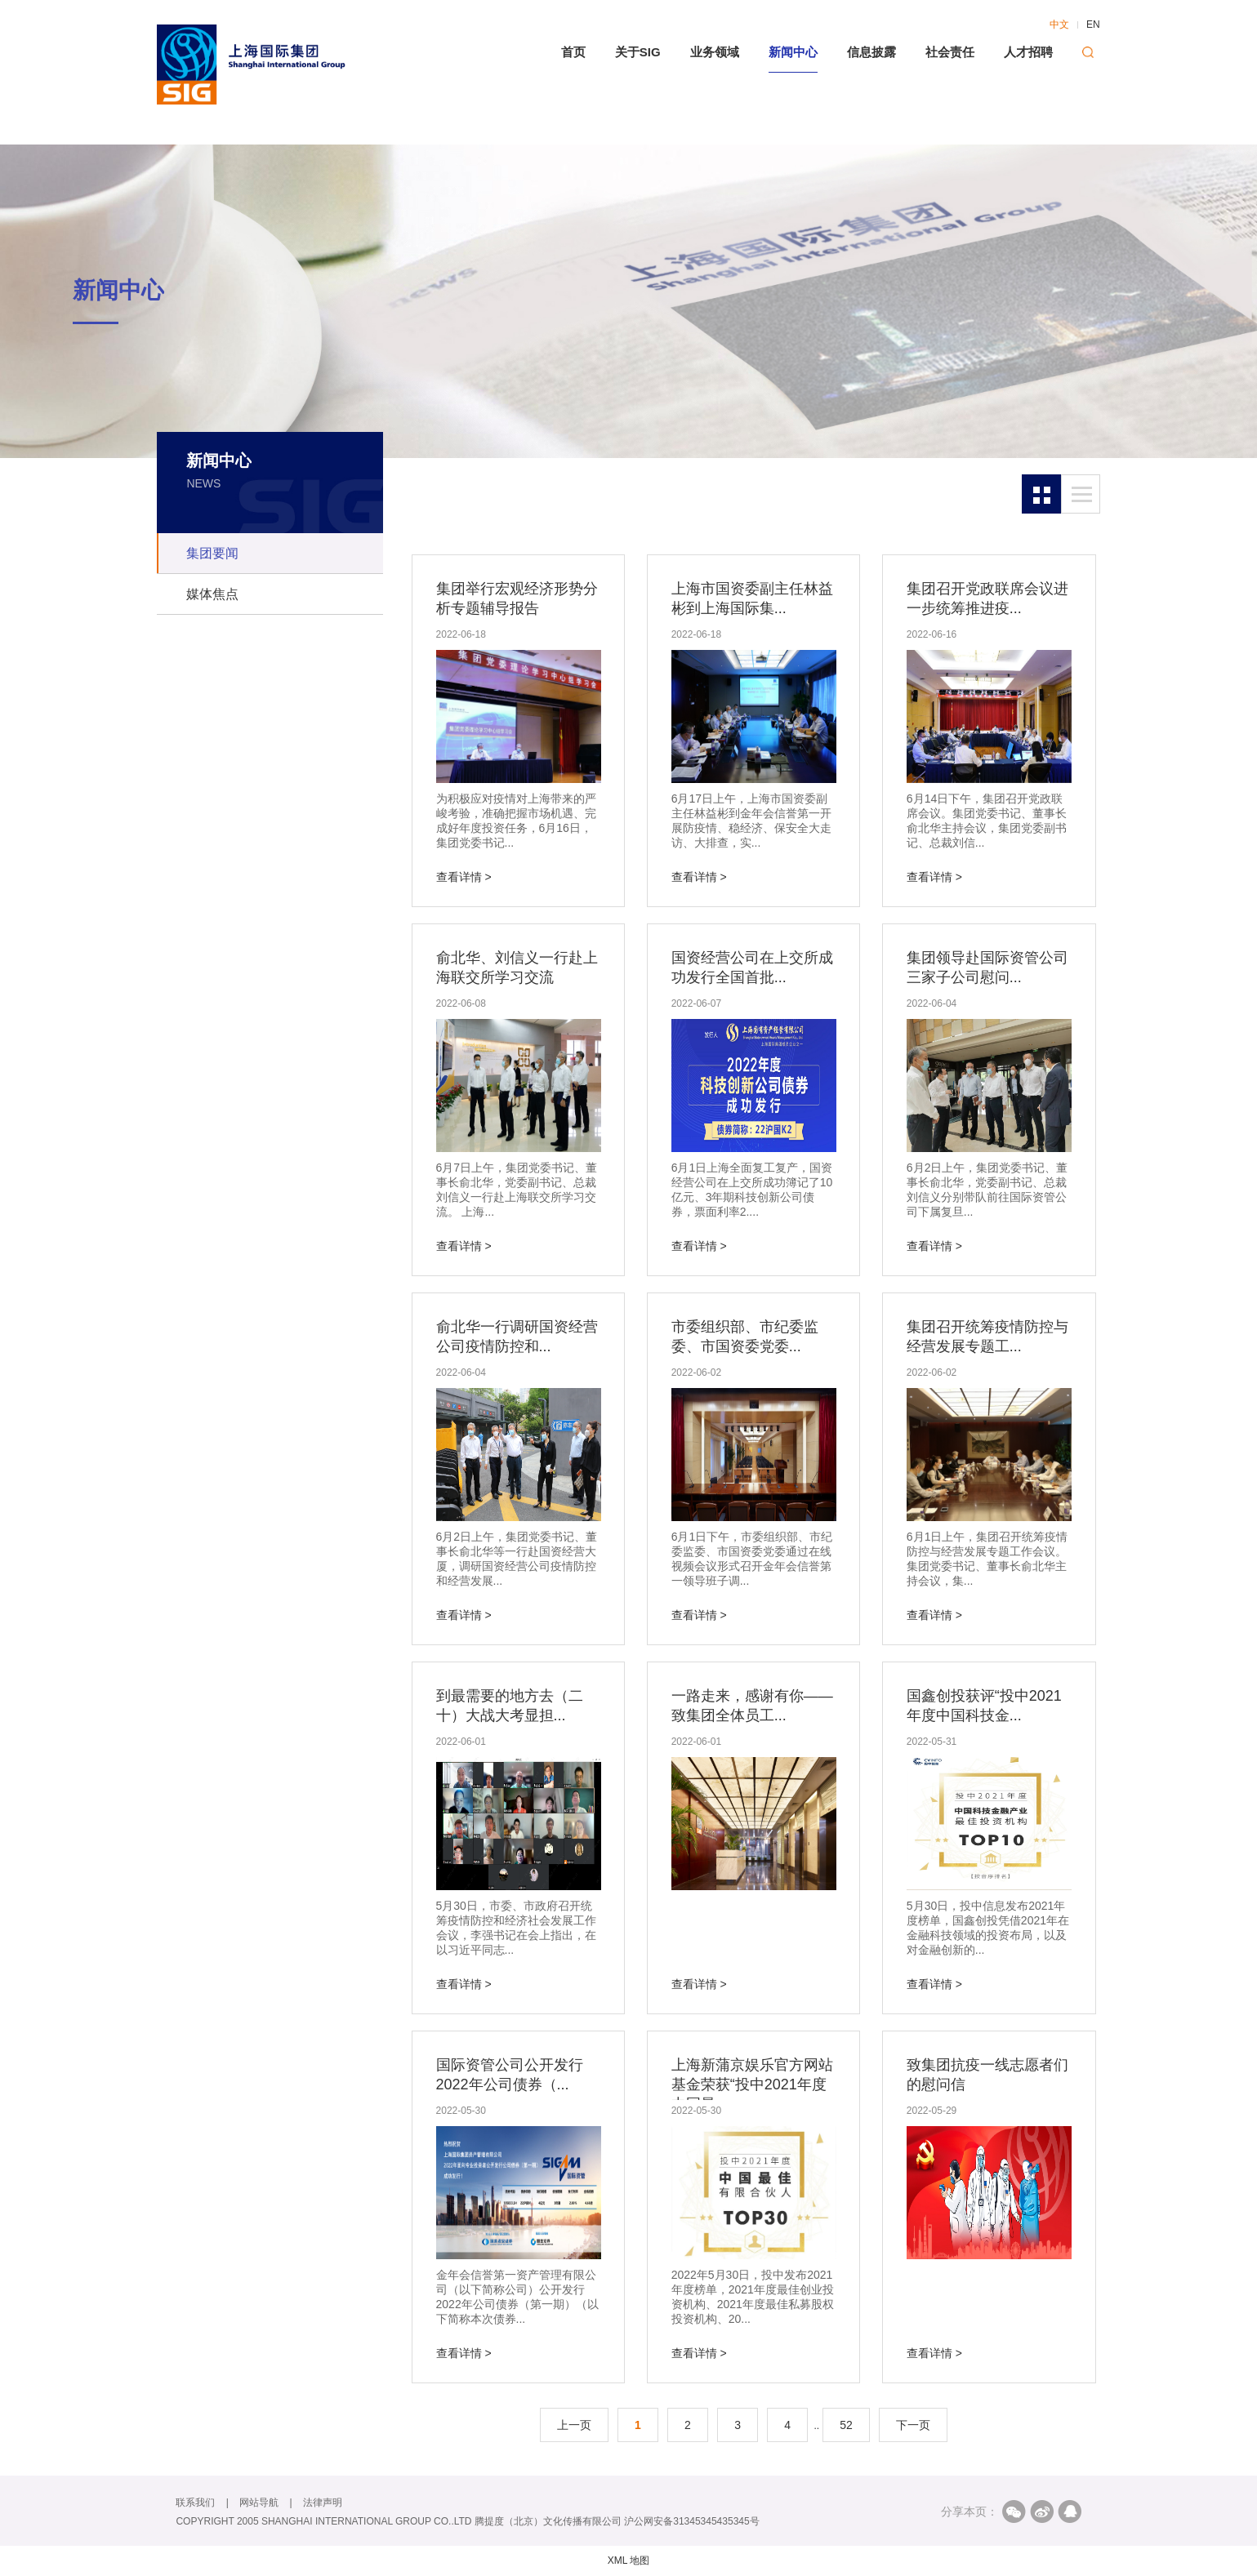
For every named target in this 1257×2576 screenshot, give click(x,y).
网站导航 (259, 2502)
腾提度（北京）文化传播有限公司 (548, 2521)
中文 (1059, 24)
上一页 (574, 2424)
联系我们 (195, 2502)
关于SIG (638, 52)
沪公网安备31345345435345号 (691, 2521)
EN (1093, 24)
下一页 (913, 2424)
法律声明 (322, 2502)
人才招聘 (1028, 52)
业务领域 (714, 52)
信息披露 (871, 52)
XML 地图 (629, 2560)
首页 (573, 52)
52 (846, 2424)
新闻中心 (793, 52)
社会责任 (949, 52)
